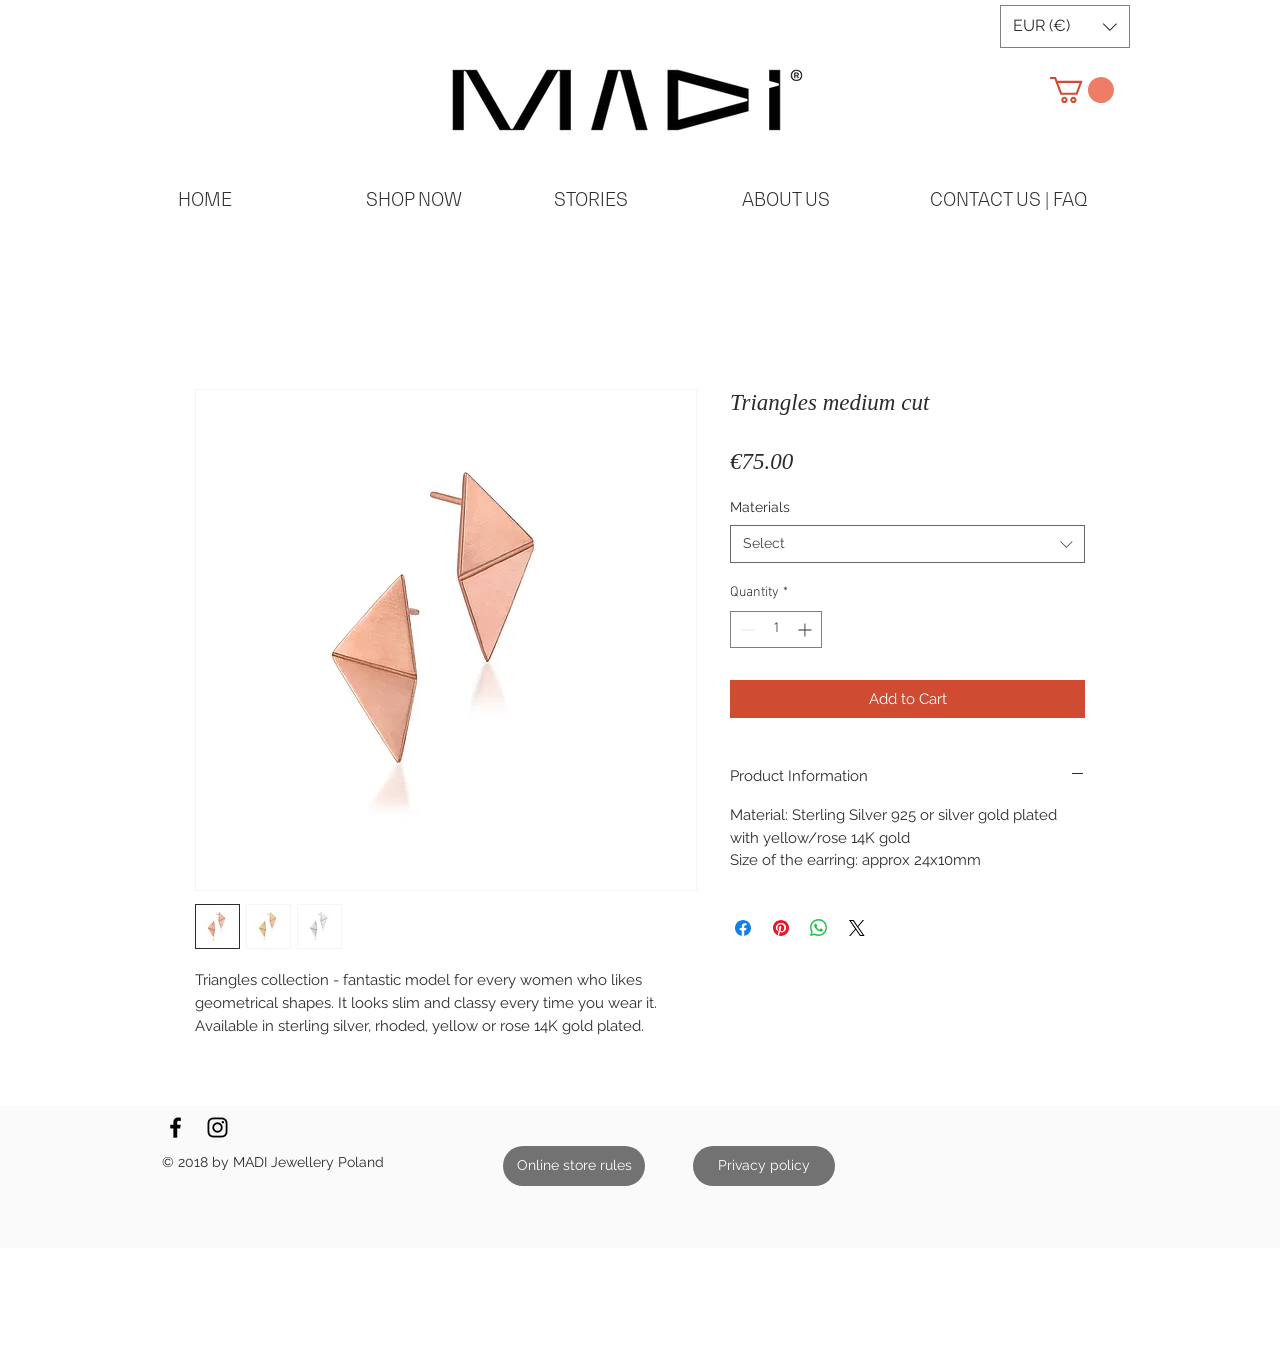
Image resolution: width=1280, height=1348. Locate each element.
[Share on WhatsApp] (819, 928)
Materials (760, 507)
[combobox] (907, 544)
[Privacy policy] (764, 1166)
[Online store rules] (574, 1166)
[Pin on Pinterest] (781, 928)
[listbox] (1065, 26)
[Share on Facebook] (743, 928)
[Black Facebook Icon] (175, 1127)
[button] (1065, 26)
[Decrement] (745, 629)
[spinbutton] (776, 629)
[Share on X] (857, 928)
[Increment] (806, 629)
